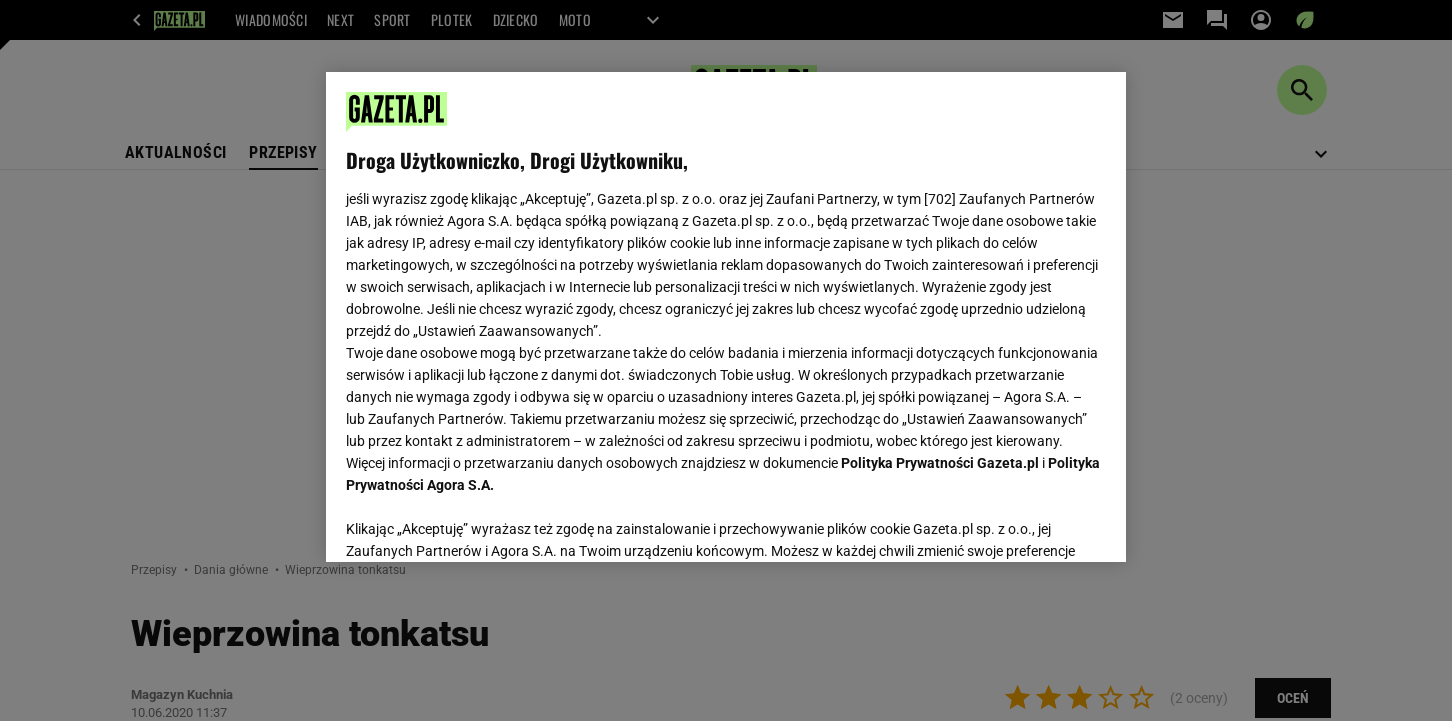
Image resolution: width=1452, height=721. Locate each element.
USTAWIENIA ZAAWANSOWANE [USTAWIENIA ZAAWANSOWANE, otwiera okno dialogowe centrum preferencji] (476, 522)
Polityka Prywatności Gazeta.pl (940, 463)
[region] (726, 317)
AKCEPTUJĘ (1038, 523)
